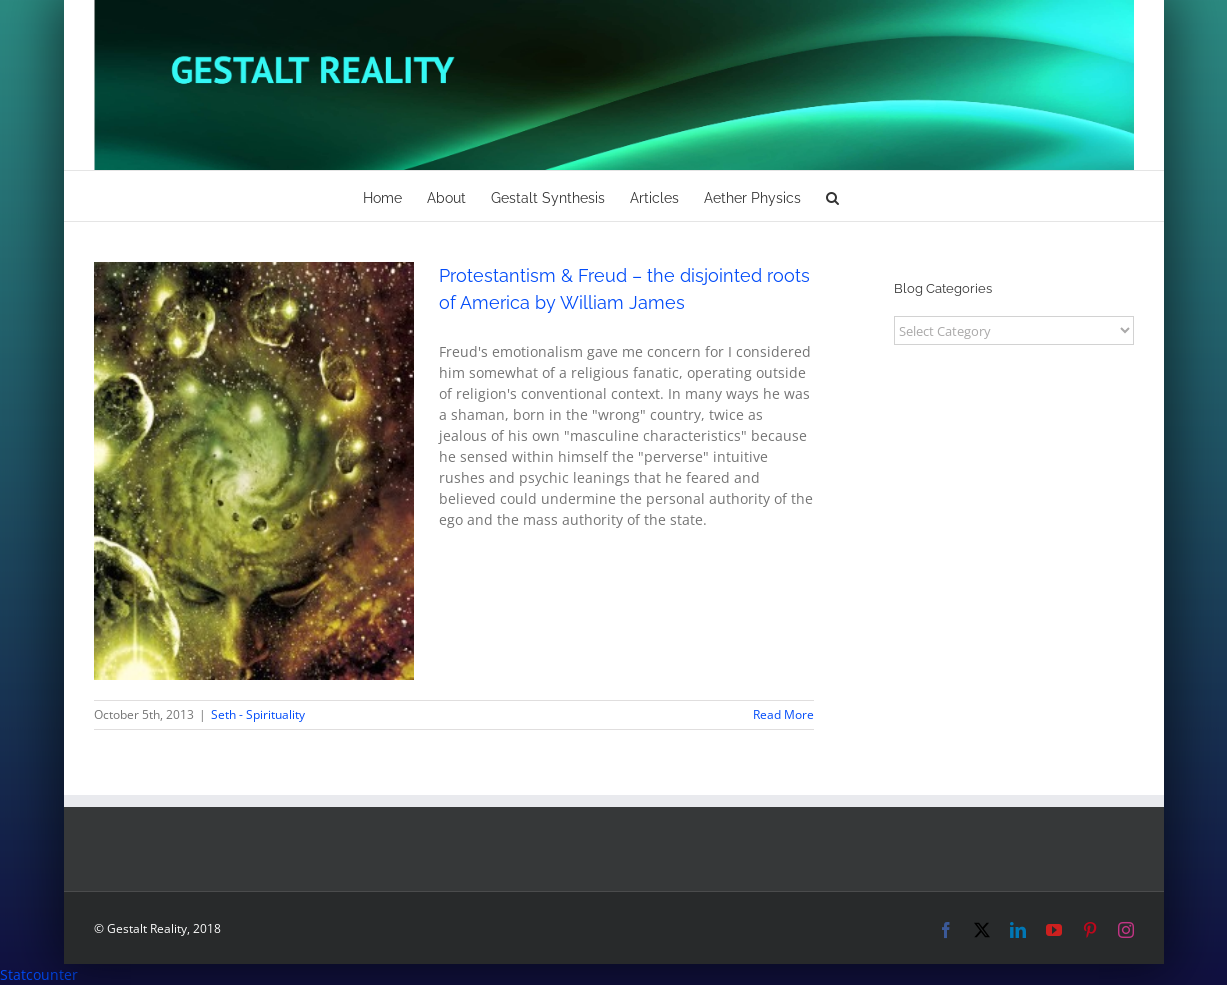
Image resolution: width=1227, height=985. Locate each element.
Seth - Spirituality (258, 714)
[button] (832, 196)
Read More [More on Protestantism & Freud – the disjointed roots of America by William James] (783, 714)
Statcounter (39, 974)
